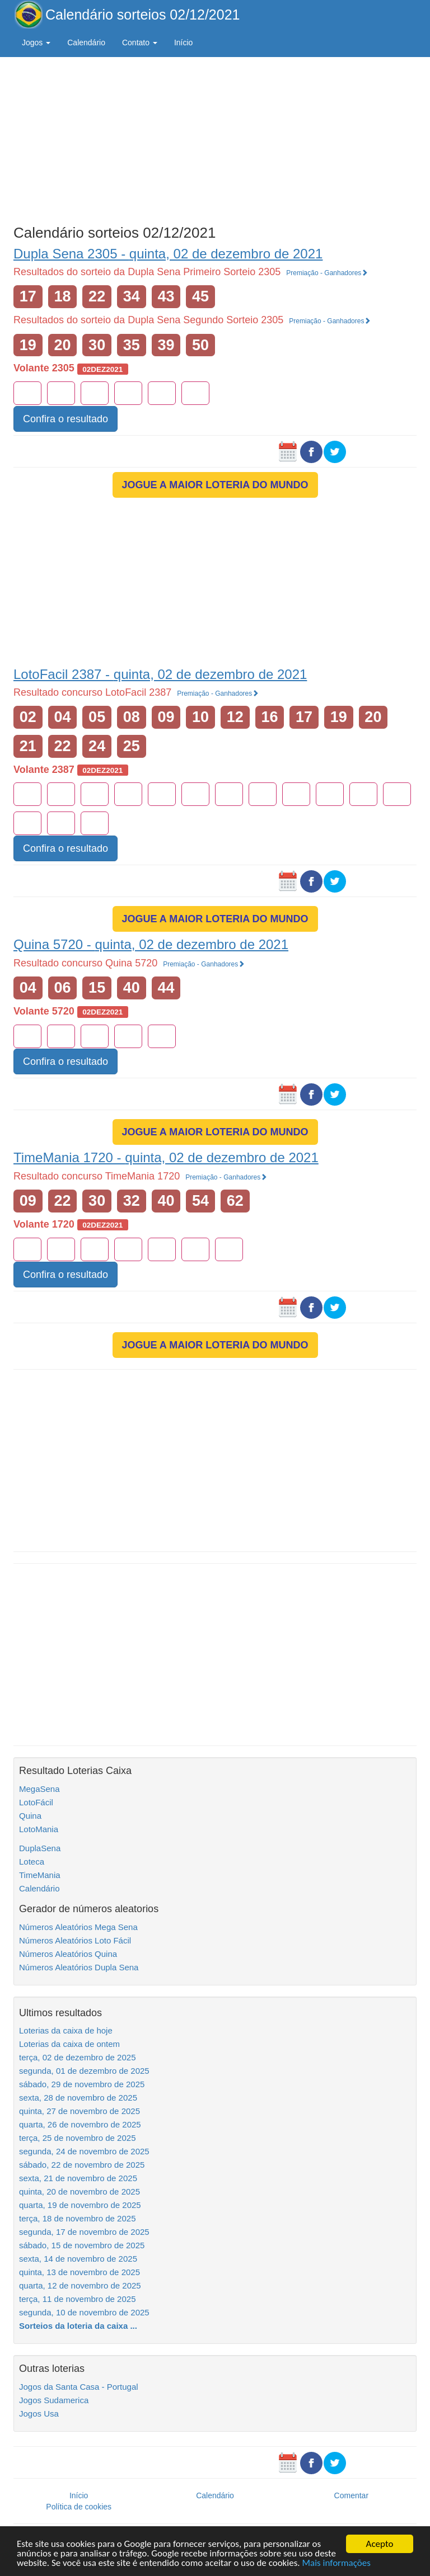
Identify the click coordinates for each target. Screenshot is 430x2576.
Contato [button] (139, 42)
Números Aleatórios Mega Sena (78, 1927)
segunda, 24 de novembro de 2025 (84, 2151)
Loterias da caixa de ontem (69, 2044)
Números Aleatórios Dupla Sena (78, 1967)
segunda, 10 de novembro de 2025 (84, 2312)
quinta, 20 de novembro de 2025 (79, 2191)
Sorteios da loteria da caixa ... (78, 2325)
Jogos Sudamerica (53, 2400)
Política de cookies (78, 2506)
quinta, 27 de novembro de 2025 (79, 2111)
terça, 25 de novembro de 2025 (77, 2138)
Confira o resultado (65, 418)
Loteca (31, 1861)
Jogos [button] (36, 42)
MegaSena (39, 1789)
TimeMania (39, 1875)
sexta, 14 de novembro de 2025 (78, 2258)
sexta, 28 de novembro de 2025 (78, 2097)
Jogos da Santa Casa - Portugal (78, 2386)
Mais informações (336, 2563)
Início (183, 42)
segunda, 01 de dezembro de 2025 (84, 2070)
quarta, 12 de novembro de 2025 (80, 2285)
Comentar (351, 2495)
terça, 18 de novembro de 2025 (77, 2218)
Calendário (86, 42)
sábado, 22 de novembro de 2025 (81, 2164)
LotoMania (38, 1829)
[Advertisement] (215, 138)
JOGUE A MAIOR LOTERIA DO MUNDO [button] (215, 484)
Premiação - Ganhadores (327, 273)
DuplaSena (39, 1848)
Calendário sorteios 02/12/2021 (142, 14)
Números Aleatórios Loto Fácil (75, 1940)
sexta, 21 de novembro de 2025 (78, 2178)
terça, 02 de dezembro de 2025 (77, 2057)
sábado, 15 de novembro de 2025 (81, 2245)
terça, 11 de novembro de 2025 (77, 2299)
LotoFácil (36, 1802)
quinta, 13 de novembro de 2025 (79, 2272)
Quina (30, 1815)
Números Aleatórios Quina (68, 1954)
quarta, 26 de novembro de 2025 (80, 2124)
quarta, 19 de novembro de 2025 (80, 2205)
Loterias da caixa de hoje (66, 2030)
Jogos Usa (39, 2413)
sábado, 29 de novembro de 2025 (81, 2084)
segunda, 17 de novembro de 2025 (84, 2232)
